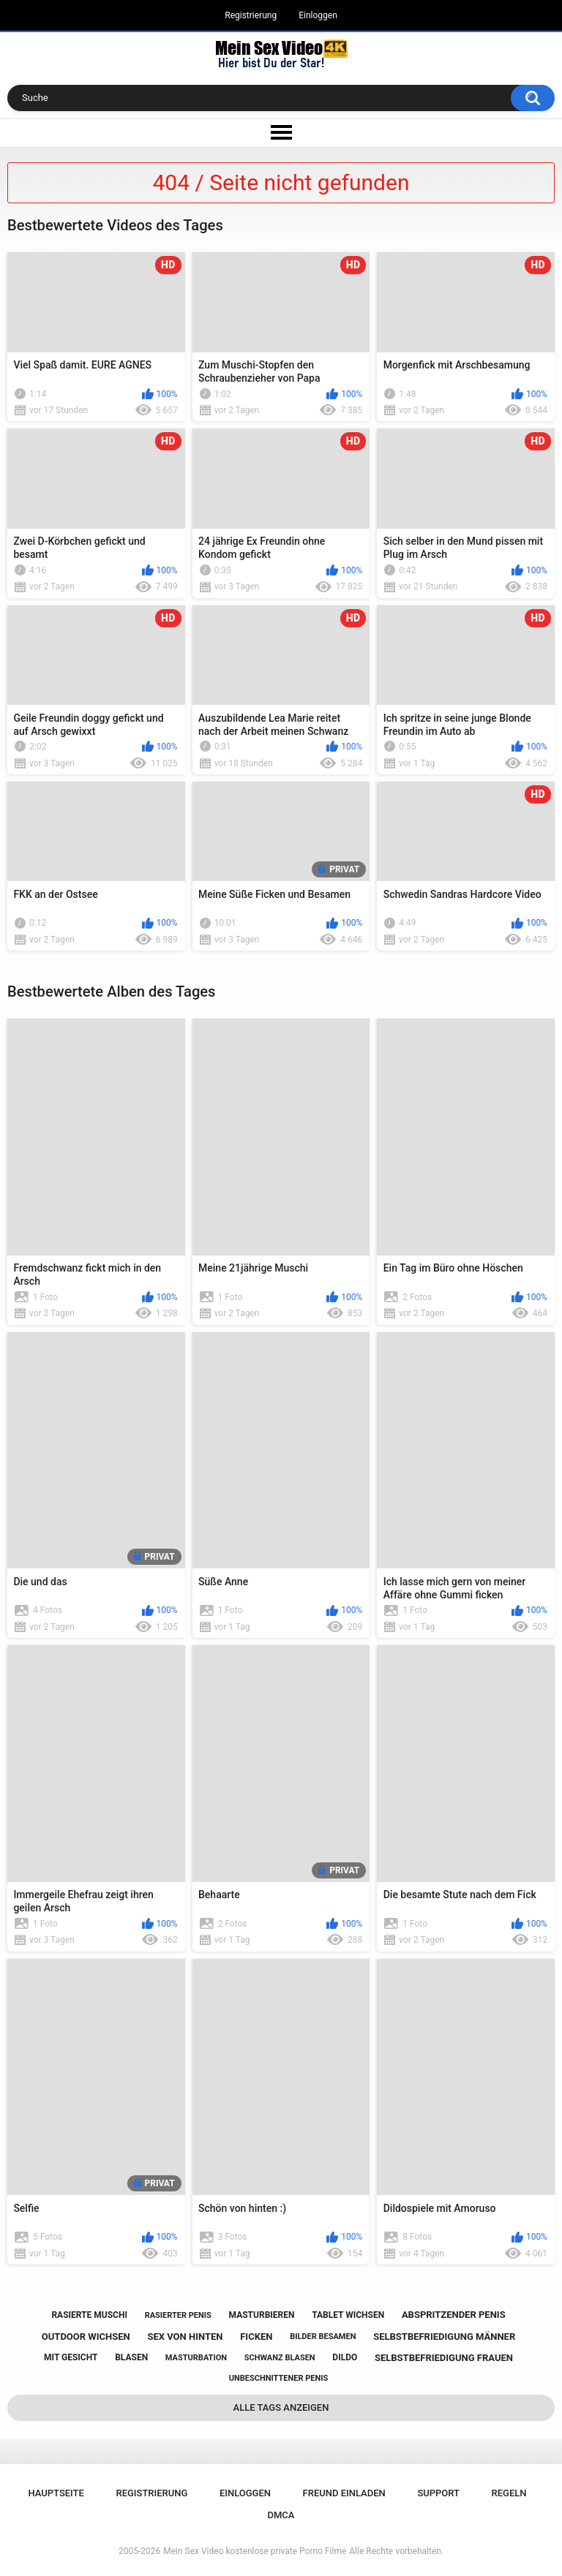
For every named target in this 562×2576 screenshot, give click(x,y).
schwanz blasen (279, 2357)
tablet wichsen (348, 2315)
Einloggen (318, 15)
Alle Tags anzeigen (281, 2407)
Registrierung (251, 15)
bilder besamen (323, 2336)
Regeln (509, 2493)
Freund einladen (344, 2493)
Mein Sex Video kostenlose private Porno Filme (254, 2551)
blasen (131, 2357)
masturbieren (262, 2315)
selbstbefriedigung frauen (444, 2357)
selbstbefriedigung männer (444, 2336)
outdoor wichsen (86, 2336)
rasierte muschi (89, 2315)
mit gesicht (70, 2357)
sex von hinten (184, 2336)
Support (438, 2493)
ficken (256, 2336)
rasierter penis (178, 2315)
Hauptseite (55, 2493)
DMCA (281, 2514)
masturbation (196, 2357)
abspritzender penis (454, 2314)
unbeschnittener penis (278, 2378)
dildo (344, 2357)
